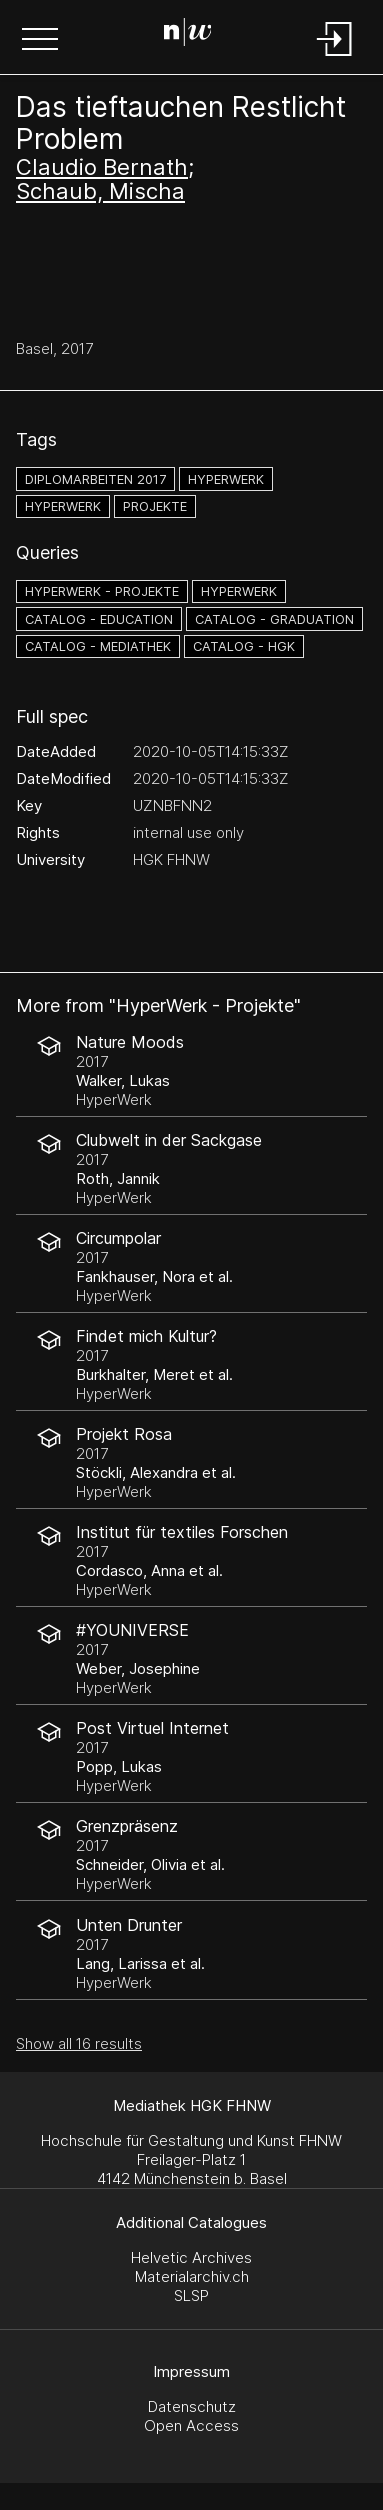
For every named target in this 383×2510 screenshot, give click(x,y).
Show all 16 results (79, 2043)
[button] (40, 41)
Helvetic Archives (191, 2257)
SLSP (191, 2295)
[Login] (335, 57)
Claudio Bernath (102, 167)
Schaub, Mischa (100, 191)
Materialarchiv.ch (192, 2276)
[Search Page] (188, 35)
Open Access (191, 2425)
